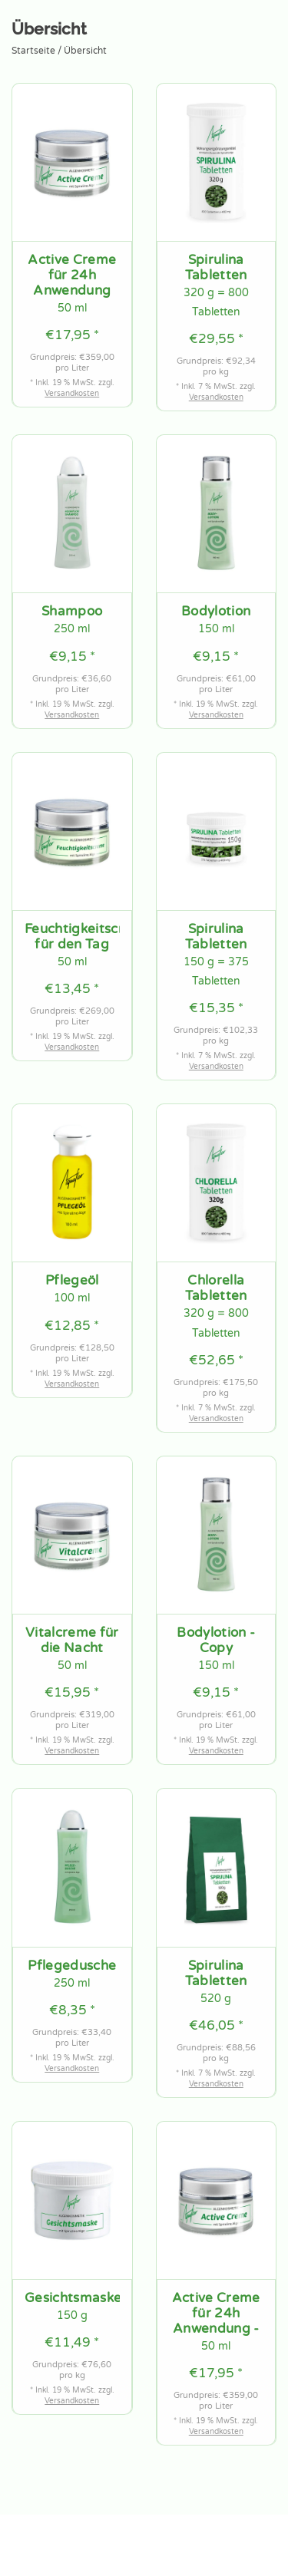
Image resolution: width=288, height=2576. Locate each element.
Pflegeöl (72, 1280)
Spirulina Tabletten (216, 267)
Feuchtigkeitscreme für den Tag (72, 937)
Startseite (33, 50)
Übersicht (85, 50)
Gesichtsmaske (72, 2298)
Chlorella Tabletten (216, 1288)
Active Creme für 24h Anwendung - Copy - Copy (216, 2314)
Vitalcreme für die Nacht (72, 1640)
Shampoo (71, 611)
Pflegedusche (72, 1966)
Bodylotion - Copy (216, 1640)
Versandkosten (72, 393)
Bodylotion (215, 611)
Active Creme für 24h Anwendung (72, 275)
